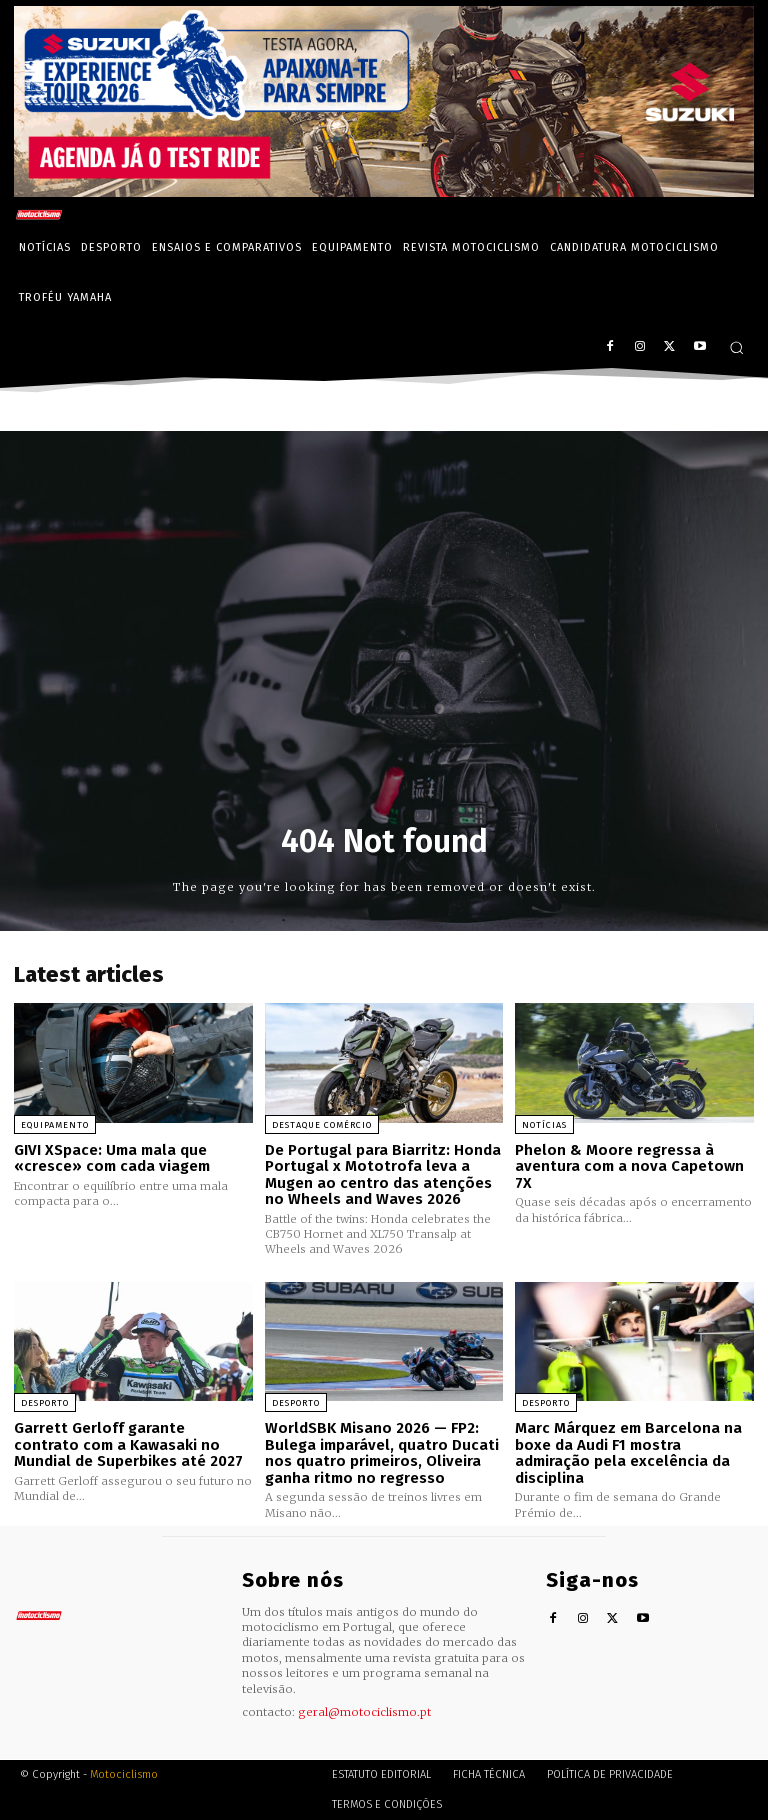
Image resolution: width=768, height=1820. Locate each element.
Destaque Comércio (322, 1125)
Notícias (544, 1125)
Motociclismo (124, 1774)
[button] (736, 347)
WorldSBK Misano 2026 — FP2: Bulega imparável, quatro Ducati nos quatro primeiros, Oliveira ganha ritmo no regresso (382, 1453)
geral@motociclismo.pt (364, 1712)
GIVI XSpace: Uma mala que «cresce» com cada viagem (112, 1158)
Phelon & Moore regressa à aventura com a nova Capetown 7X (629, 1166)
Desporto (45, 1403)
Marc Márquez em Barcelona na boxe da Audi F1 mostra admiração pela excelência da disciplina (628, 1453)
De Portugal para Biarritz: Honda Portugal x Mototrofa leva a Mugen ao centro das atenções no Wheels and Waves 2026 (383, 1175)
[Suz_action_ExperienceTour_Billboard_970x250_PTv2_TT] (384, 191)
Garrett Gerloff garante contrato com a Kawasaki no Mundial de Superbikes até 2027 (128, 1444)
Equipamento (55, 1125)
